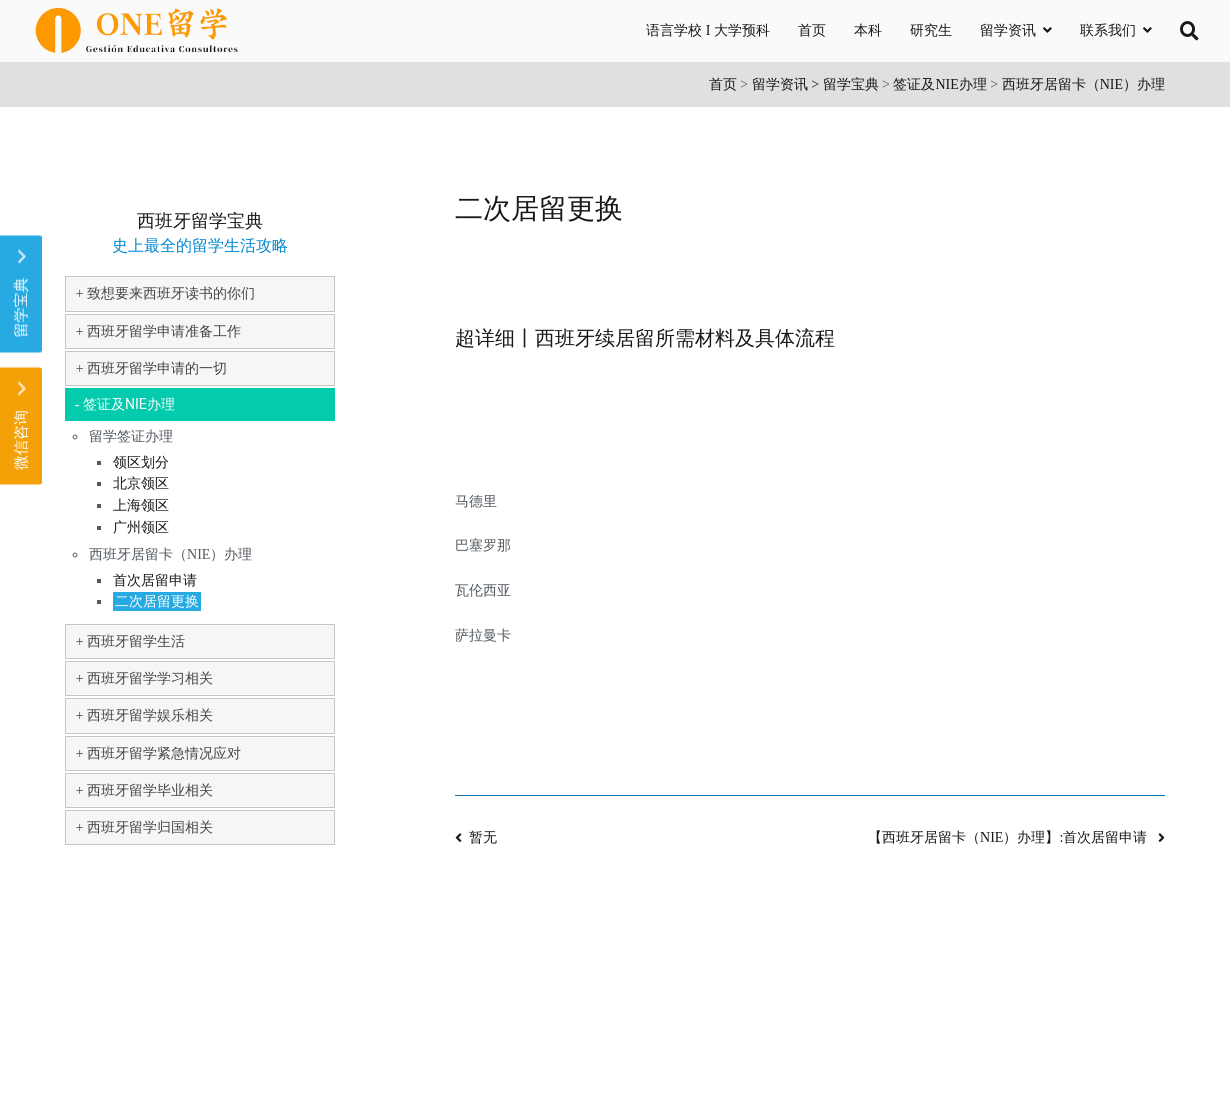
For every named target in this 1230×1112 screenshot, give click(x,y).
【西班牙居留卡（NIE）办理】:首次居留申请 (1009, 837)
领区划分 (141, 462)
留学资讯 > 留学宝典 (815, 84)
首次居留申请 (155, 580)
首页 (812, 30)
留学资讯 (1008, 30)
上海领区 (141, 505)
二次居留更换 (157, 601)
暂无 (483, 837)
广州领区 (141, 527)
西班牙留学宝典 (200, 221)
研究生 (931, 30)
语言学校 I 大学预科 (708, 30)
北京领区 (141, 483)
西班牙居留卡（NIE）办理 (1083, 84)
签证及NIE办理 (939, 84)
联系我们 (1108, 30)
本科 (868, 30)
